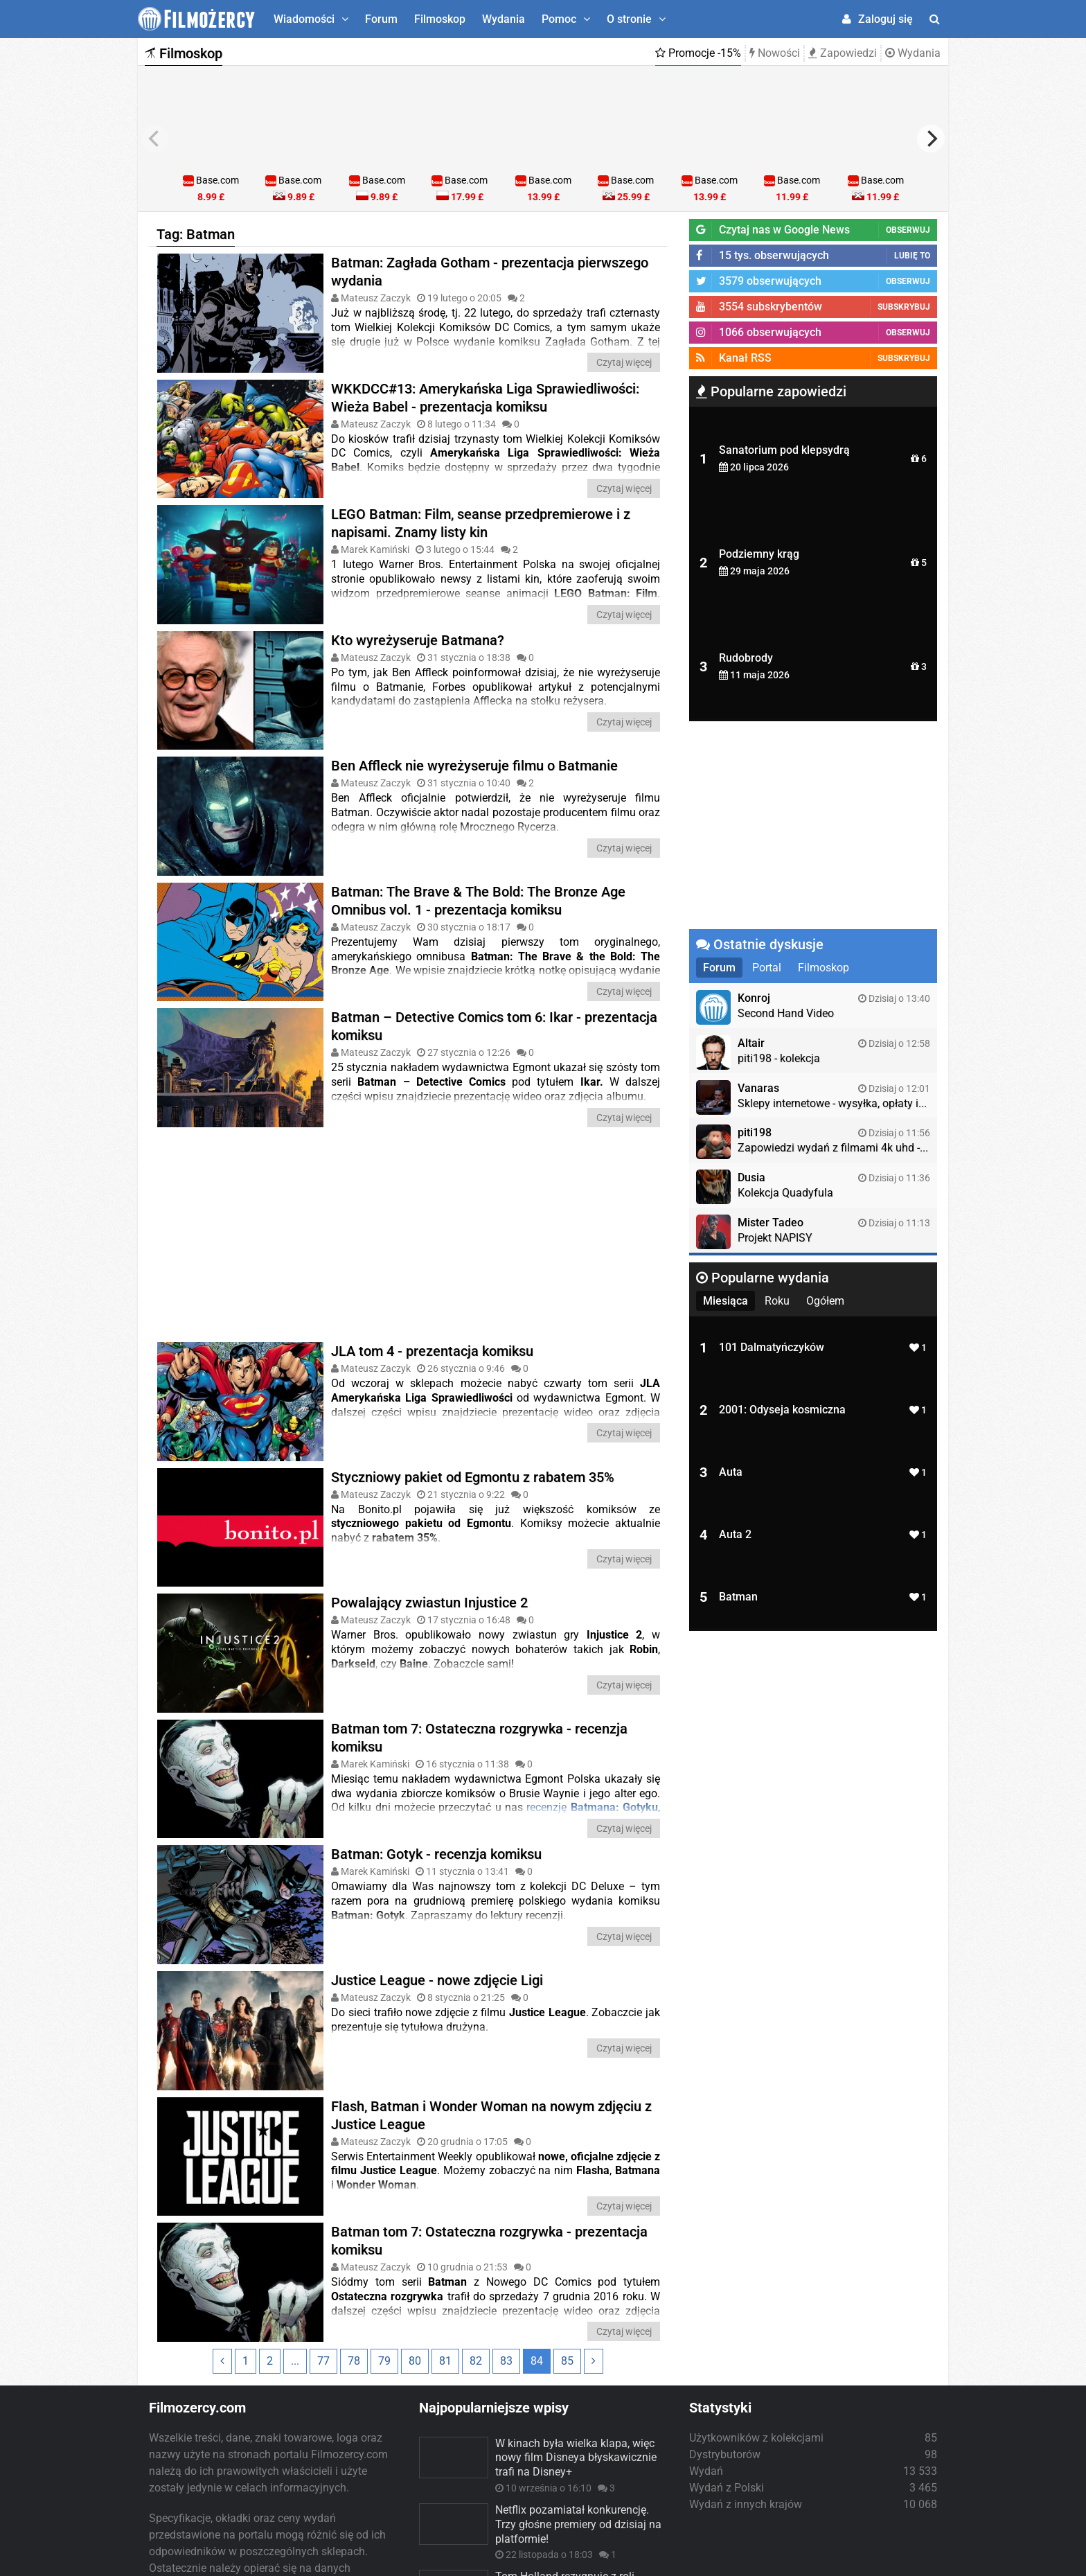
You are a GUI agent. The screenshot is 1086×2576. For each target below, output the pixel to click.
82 (476, 2254)
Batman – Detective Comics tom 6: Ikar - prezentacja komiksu (494, 996)
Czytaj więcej (624, 362)
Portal (766, 967)
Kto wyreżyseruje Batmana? (417, 639)
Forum (381, 19)
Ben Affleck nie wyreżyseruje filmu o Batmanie (474, 750)
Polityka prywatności (652, 2560)
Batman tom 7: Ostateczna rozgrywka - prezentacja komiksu (489, 2135)
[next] (931, 138)
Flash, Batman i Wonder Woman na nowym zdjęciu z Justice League (491, 2009)
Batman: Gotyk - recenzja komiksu (436, 1778)
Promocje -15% (698, 53)
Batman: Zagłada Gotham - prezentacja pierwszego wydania (489, 271)
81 (445, 2254)
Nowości (774, 53)
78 (354, 2254)
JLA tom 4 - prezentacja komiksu (432, 1320)
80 (415, 2254)
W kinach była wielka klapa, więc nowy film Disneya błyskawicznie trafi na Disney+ (576, 2352)
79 (384, 2254)
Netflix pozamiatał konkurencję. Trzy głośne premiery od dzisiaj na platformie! (578, 2419)
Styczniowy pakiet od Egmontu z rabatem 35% (472, 1431)
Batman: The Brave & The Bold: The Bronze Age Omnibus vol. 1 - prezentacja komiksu (478, 870)
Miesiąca (725, 1300)
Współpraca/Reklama (836, 2560)
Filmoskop (439, 19)
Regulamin (743, 2560)
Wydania (503, 19)
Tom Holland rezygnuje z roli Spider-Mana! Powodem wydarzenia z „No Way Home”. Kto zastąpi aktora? (579, 2492)
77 (323, 2254)
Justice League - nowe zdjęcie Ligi (437, 1889)
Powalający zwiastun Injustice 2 (429, 1542)
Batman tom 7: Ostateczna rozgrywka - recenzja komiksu (479, 1662)
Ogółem (825, 1300)
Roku (777, 1300)
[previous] (155, 138)
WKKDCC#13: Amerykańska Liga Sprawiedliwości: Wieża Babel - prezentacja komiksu (485, 397)
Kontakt (922, 2560)
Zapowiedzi (842, 53)
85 (567, 2254)
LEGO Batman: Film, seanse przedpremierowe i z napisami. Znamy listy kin (480, 523)
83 (506, 2254)
